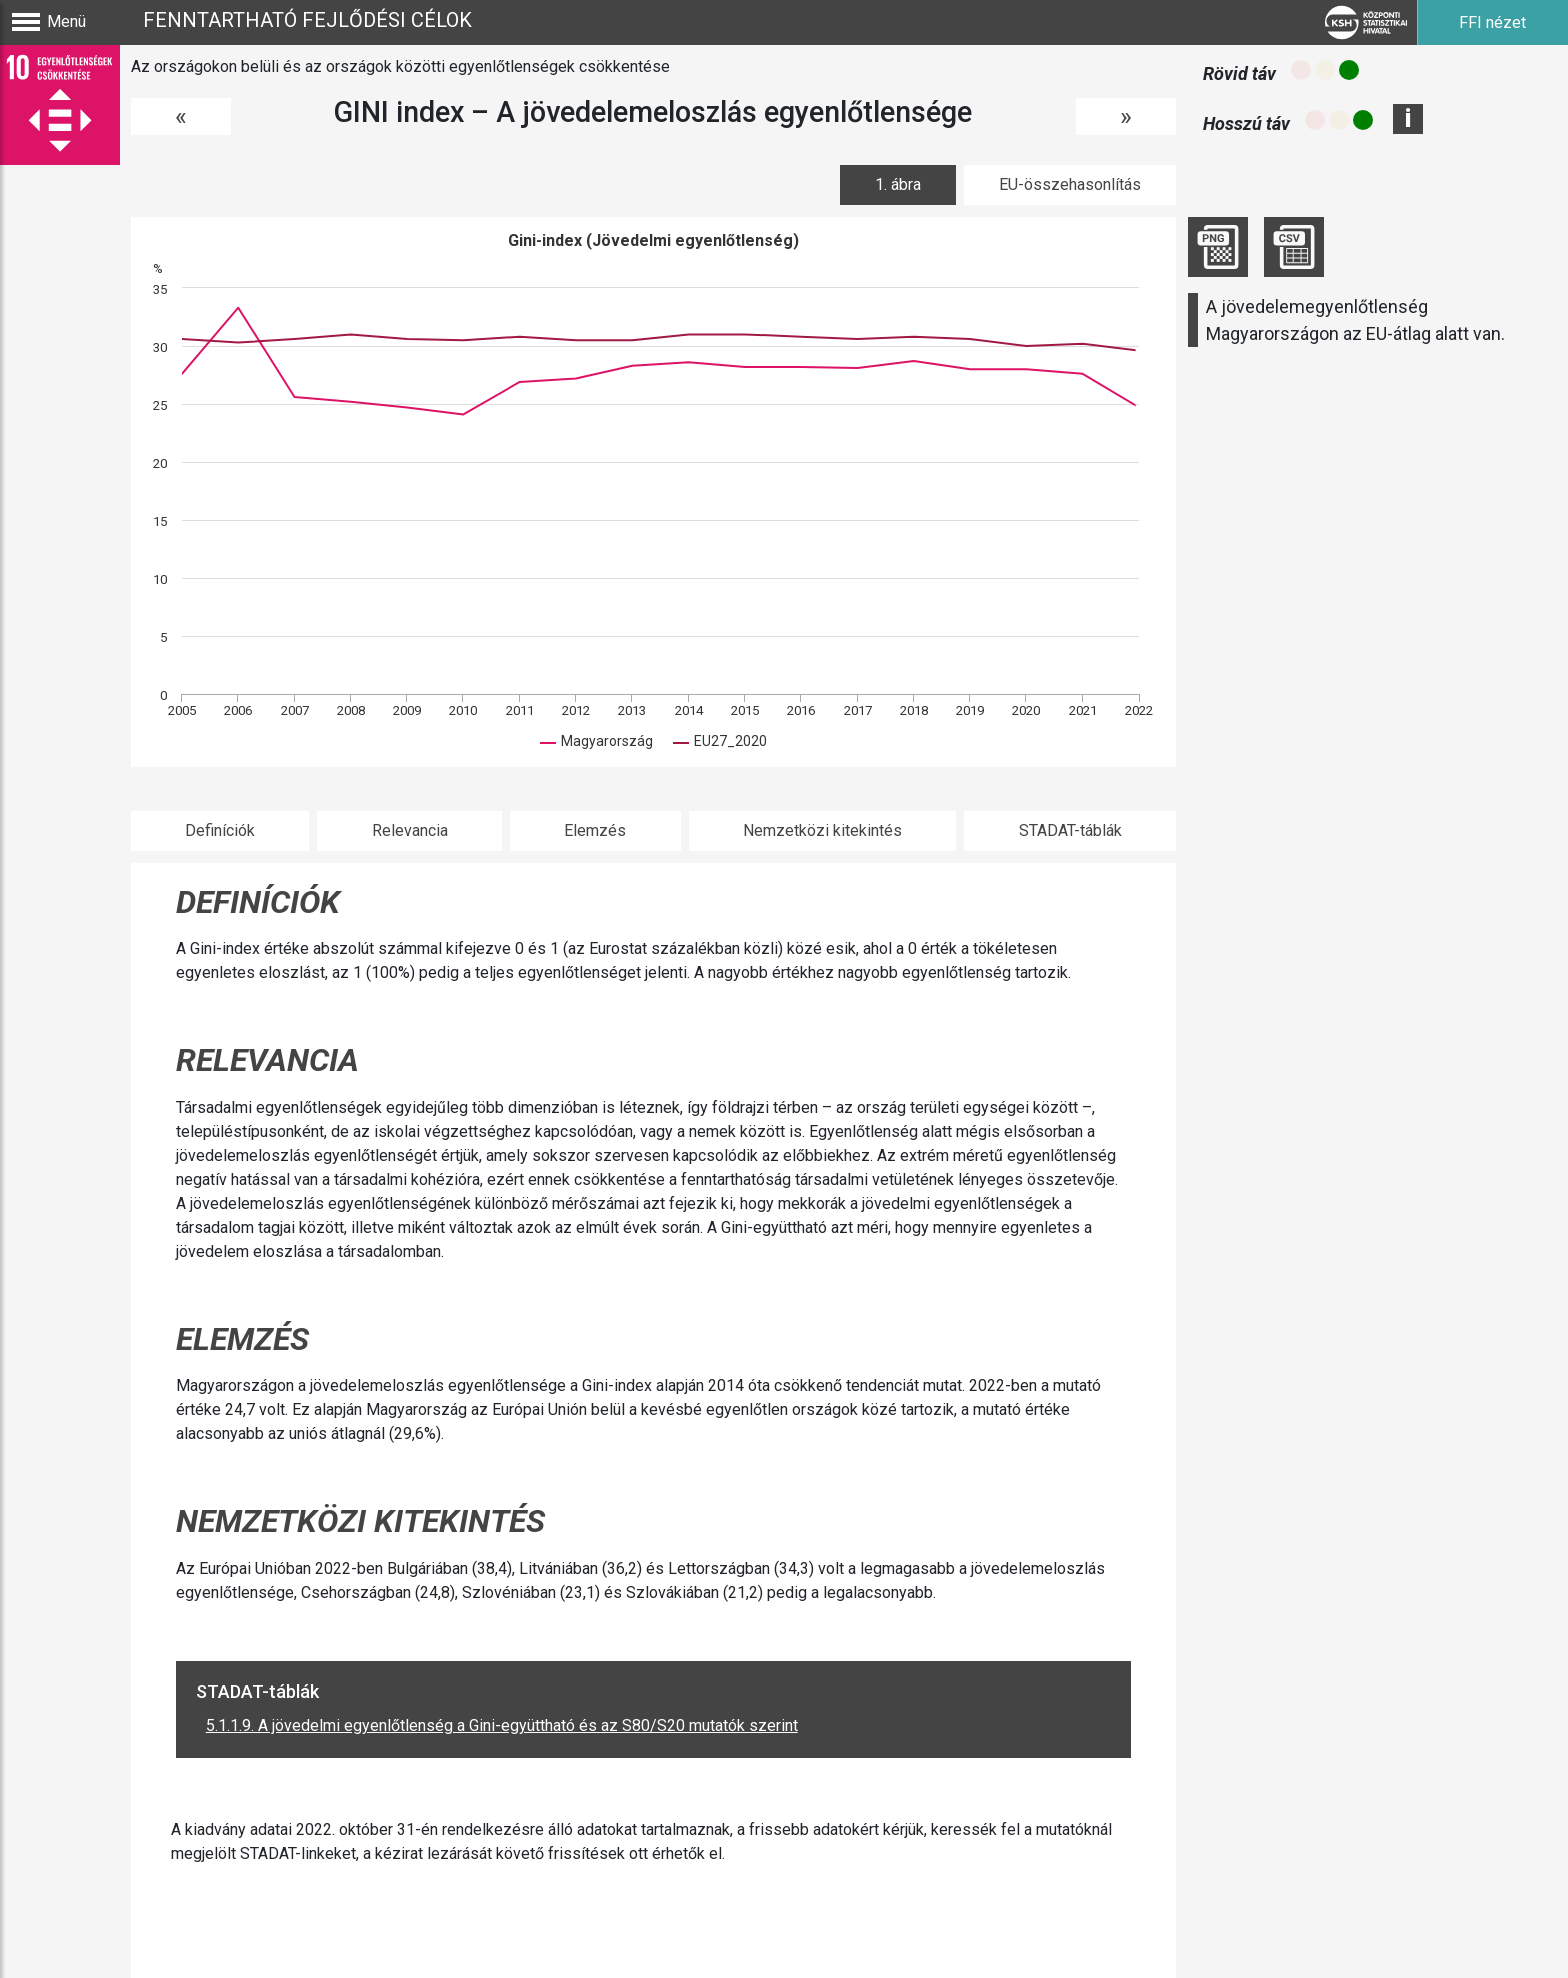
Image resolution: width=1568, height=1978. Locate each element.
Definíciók (220, 830)
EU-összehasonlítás (1070, 184)
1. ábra (898, 184)
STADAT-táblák (1070, 830)
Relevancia (410, 830)
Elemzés (595, 830)
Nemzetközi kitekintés (822, 830)
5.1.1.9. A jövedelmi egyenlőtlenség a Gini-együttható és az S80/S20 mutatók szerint (502, 1725)
